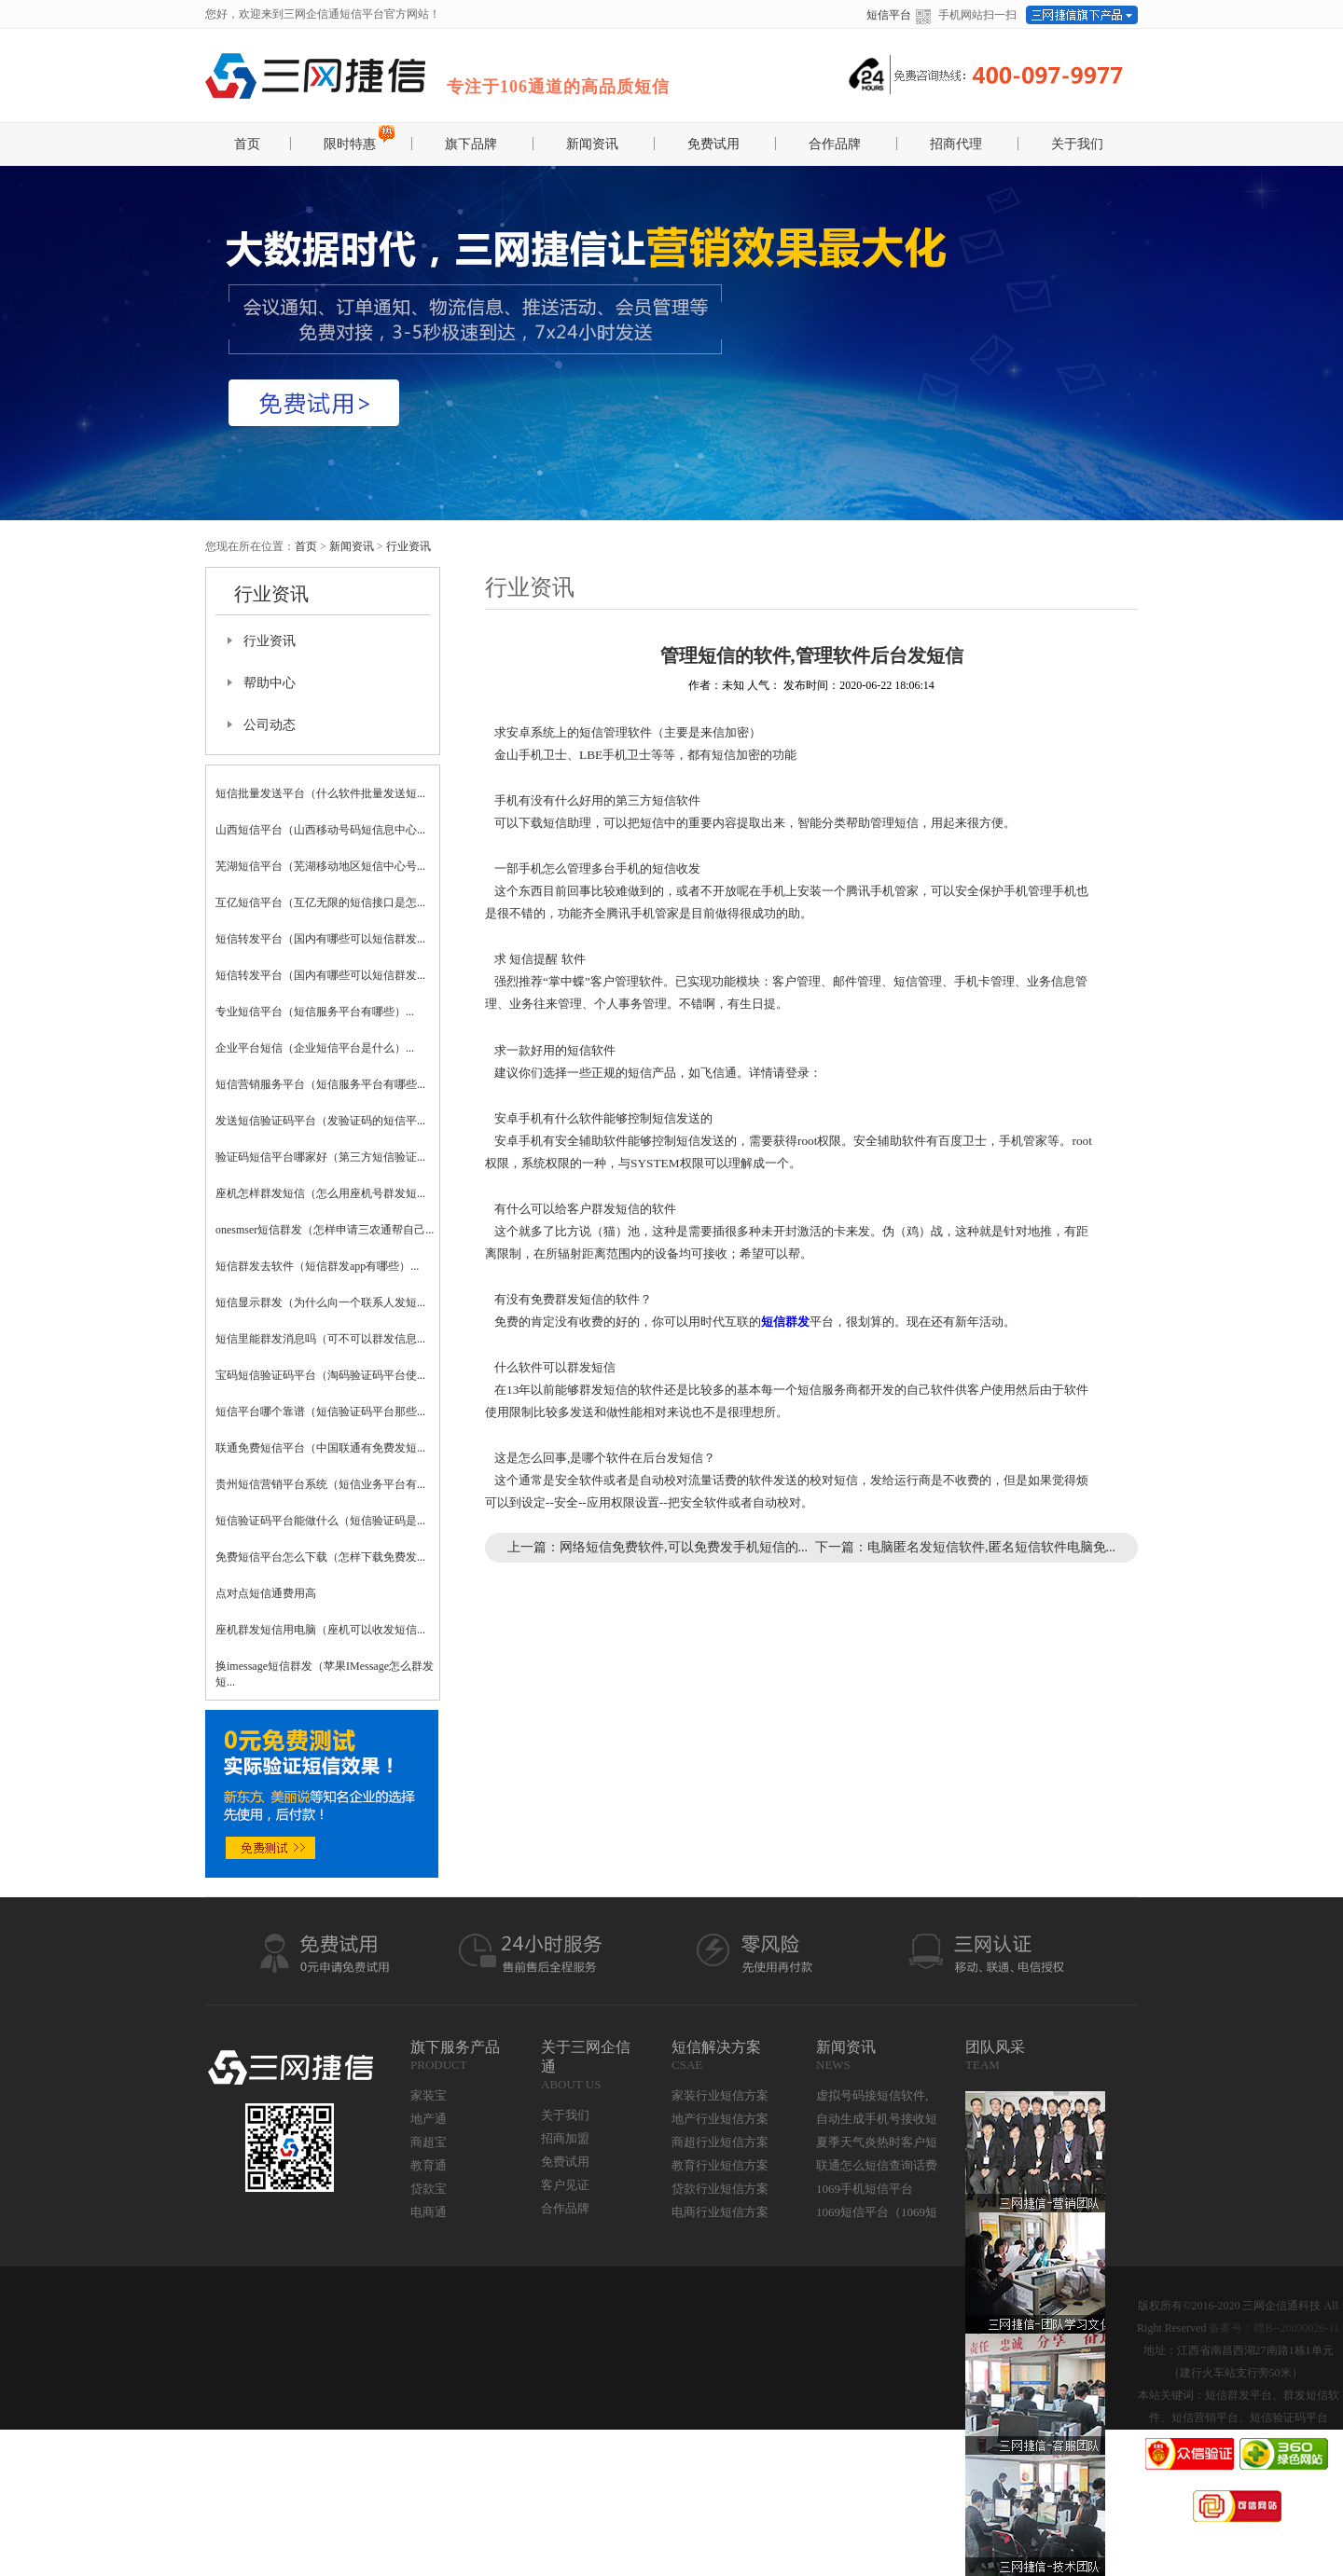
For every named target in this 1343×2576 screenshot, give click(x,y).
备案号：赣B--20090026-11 (1274, 2328)
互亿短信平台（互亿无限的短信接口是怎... (320, 902)
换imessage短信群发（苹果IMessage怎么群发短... (324, 1674)
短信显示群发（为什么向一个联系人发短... (320, 1302)
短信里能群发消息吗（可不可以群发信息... (320, 1338)
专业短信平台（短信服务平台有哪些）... (314, 1011)
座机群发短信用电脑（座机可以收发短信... (320, 1629)
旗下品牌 (471, 144)
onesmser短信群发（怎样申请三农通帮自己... (324, 1229)
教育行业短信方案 (720, 2165)
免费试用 (713, 144)
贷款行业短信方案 (720, 2189)
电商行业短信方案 (720, 2212)
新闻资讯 (592, 144)
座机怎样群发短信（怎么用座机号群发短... (320, 1193)
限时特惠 (350, 144)
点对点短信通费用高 (265, 1593)
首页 (247, 144)
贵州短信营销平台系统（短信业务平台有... (320, 1484)
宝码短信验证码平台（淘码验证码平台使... (320, 1375)
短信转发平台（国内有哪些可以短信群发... (320, 938)
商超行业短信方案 (720, 2142)
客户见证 (565, 2185)
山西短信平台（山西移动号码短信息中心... (320, 829)
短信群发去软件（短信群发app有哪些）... (317, 1266)
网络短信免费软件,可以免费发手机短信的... (684, 1547)
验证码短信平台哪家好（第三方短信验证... (320, 1157)
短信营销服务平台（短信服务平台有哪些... (320, 1084)
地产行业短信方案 (720, 2119)
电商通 (428, 2212)
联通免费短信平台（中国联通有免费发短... (320, 1447)
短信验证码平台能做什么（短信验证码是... (320, 1520)
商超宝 (428, 2142)
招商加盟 (565, 2138)
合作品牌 (835, 144)
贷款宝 (428, 2189)
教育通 (428, 2165)
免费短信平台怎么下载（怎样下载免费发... (320, 1557)
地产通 (428, 2119)
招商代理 (956, 144)
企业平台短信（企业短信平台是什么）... (314, 1047)
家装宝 (428, 2095)
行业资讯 (408, 546)
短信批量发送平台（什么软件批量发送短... (320, 793)
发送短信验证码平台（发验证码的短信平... (320, 1120)
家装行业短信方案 (720, 2095)
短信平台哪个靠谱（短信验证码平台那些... (320, 1411)
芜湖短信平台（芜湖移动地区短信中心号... (320, 866)
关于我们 (1077, 144)
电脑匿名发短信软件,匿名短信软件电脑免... (991, 1547)
